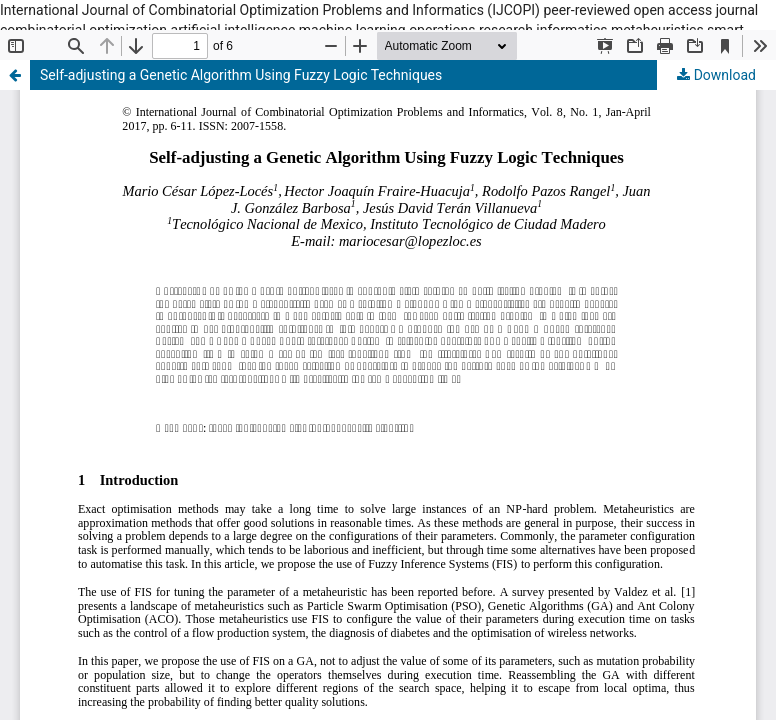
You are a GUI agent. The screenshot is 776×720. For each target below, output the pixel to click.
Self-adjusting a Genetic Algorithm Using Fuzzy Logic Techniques (241, 75)
